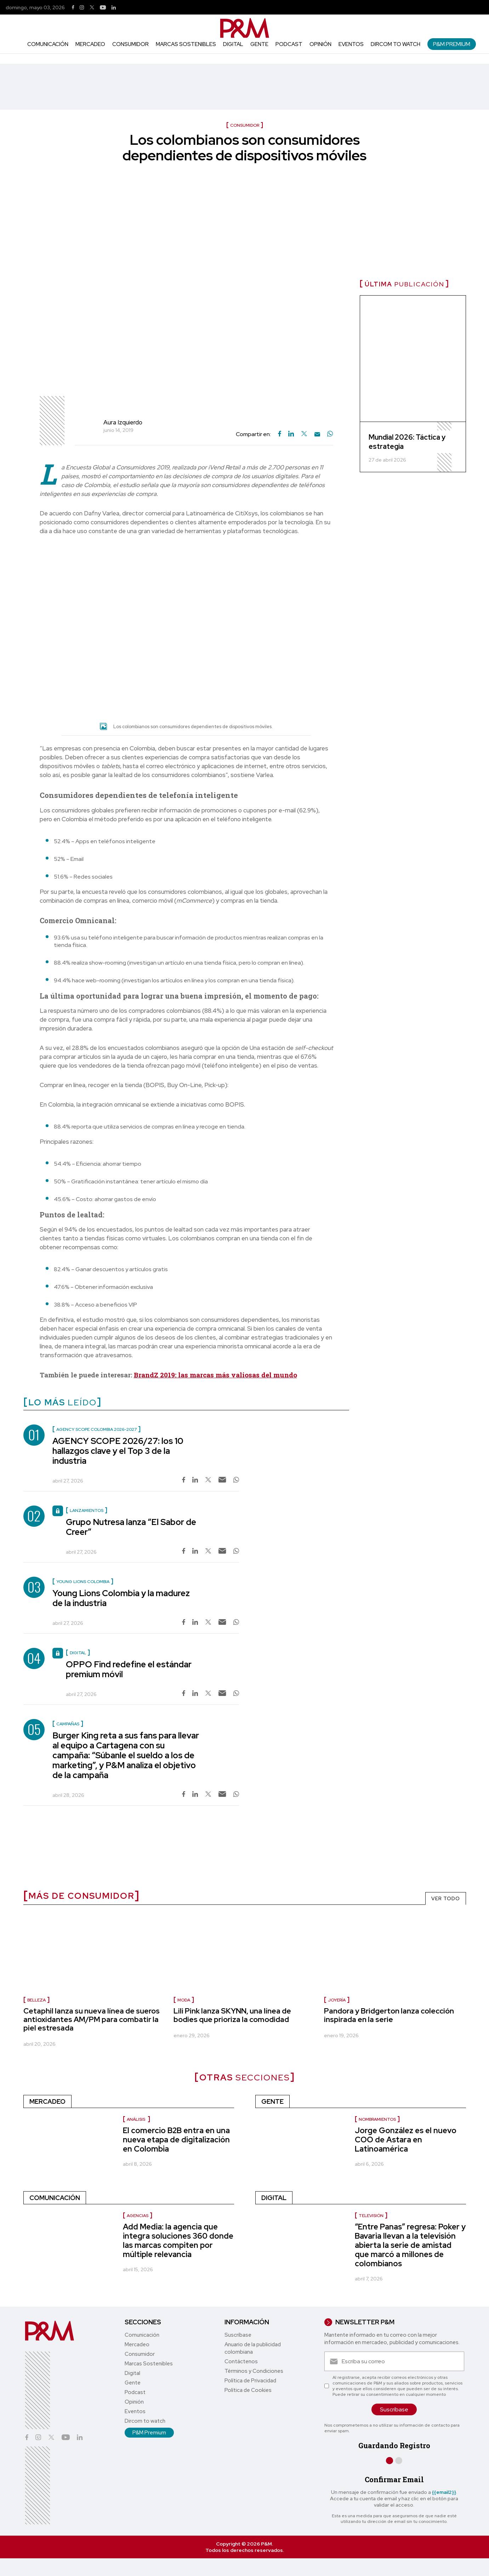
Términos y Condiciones (253, 2371)
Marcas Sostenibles (186, 44)
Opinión (320, 44)
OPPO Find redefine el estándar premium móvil (129, 1669)
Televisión (371, 2215)
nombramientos (377, 2119)
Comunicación (47, 44)
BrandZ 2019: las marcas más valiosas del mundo (215, 1374)
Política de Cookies (248, 2390)
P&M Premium (451, 44)
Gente (259, 44)
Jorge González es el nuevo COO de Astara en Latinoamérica (405, 2139)
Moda (183, 2000)
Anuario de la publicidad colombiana (252, 2348)
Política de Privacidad (250, 2380)
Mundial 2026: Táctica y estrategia (407, 442)
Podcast (288, 44)
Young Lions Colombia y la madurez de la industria (121, 1598)
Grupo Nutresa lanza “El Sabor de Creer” (131, 1527)
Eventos (351, 44)
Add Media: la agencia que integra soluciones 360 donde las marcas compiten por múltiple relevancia (178, 2241)
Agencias (137, 2215)
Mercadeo (90, 44)
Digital (233, 44)
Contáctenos (241, 2361)
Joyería (337, 2000)
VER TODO (445, 1898)
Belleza (36, 2000)
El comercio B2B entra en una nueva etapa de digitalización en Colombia (176, 2139)
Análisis (136, 2119)
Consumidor (130, 44)
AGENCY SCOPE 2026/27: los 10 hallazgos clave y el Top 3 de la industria (117, 1450)
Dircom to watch (395, 44)
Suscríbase (237, 2334)
